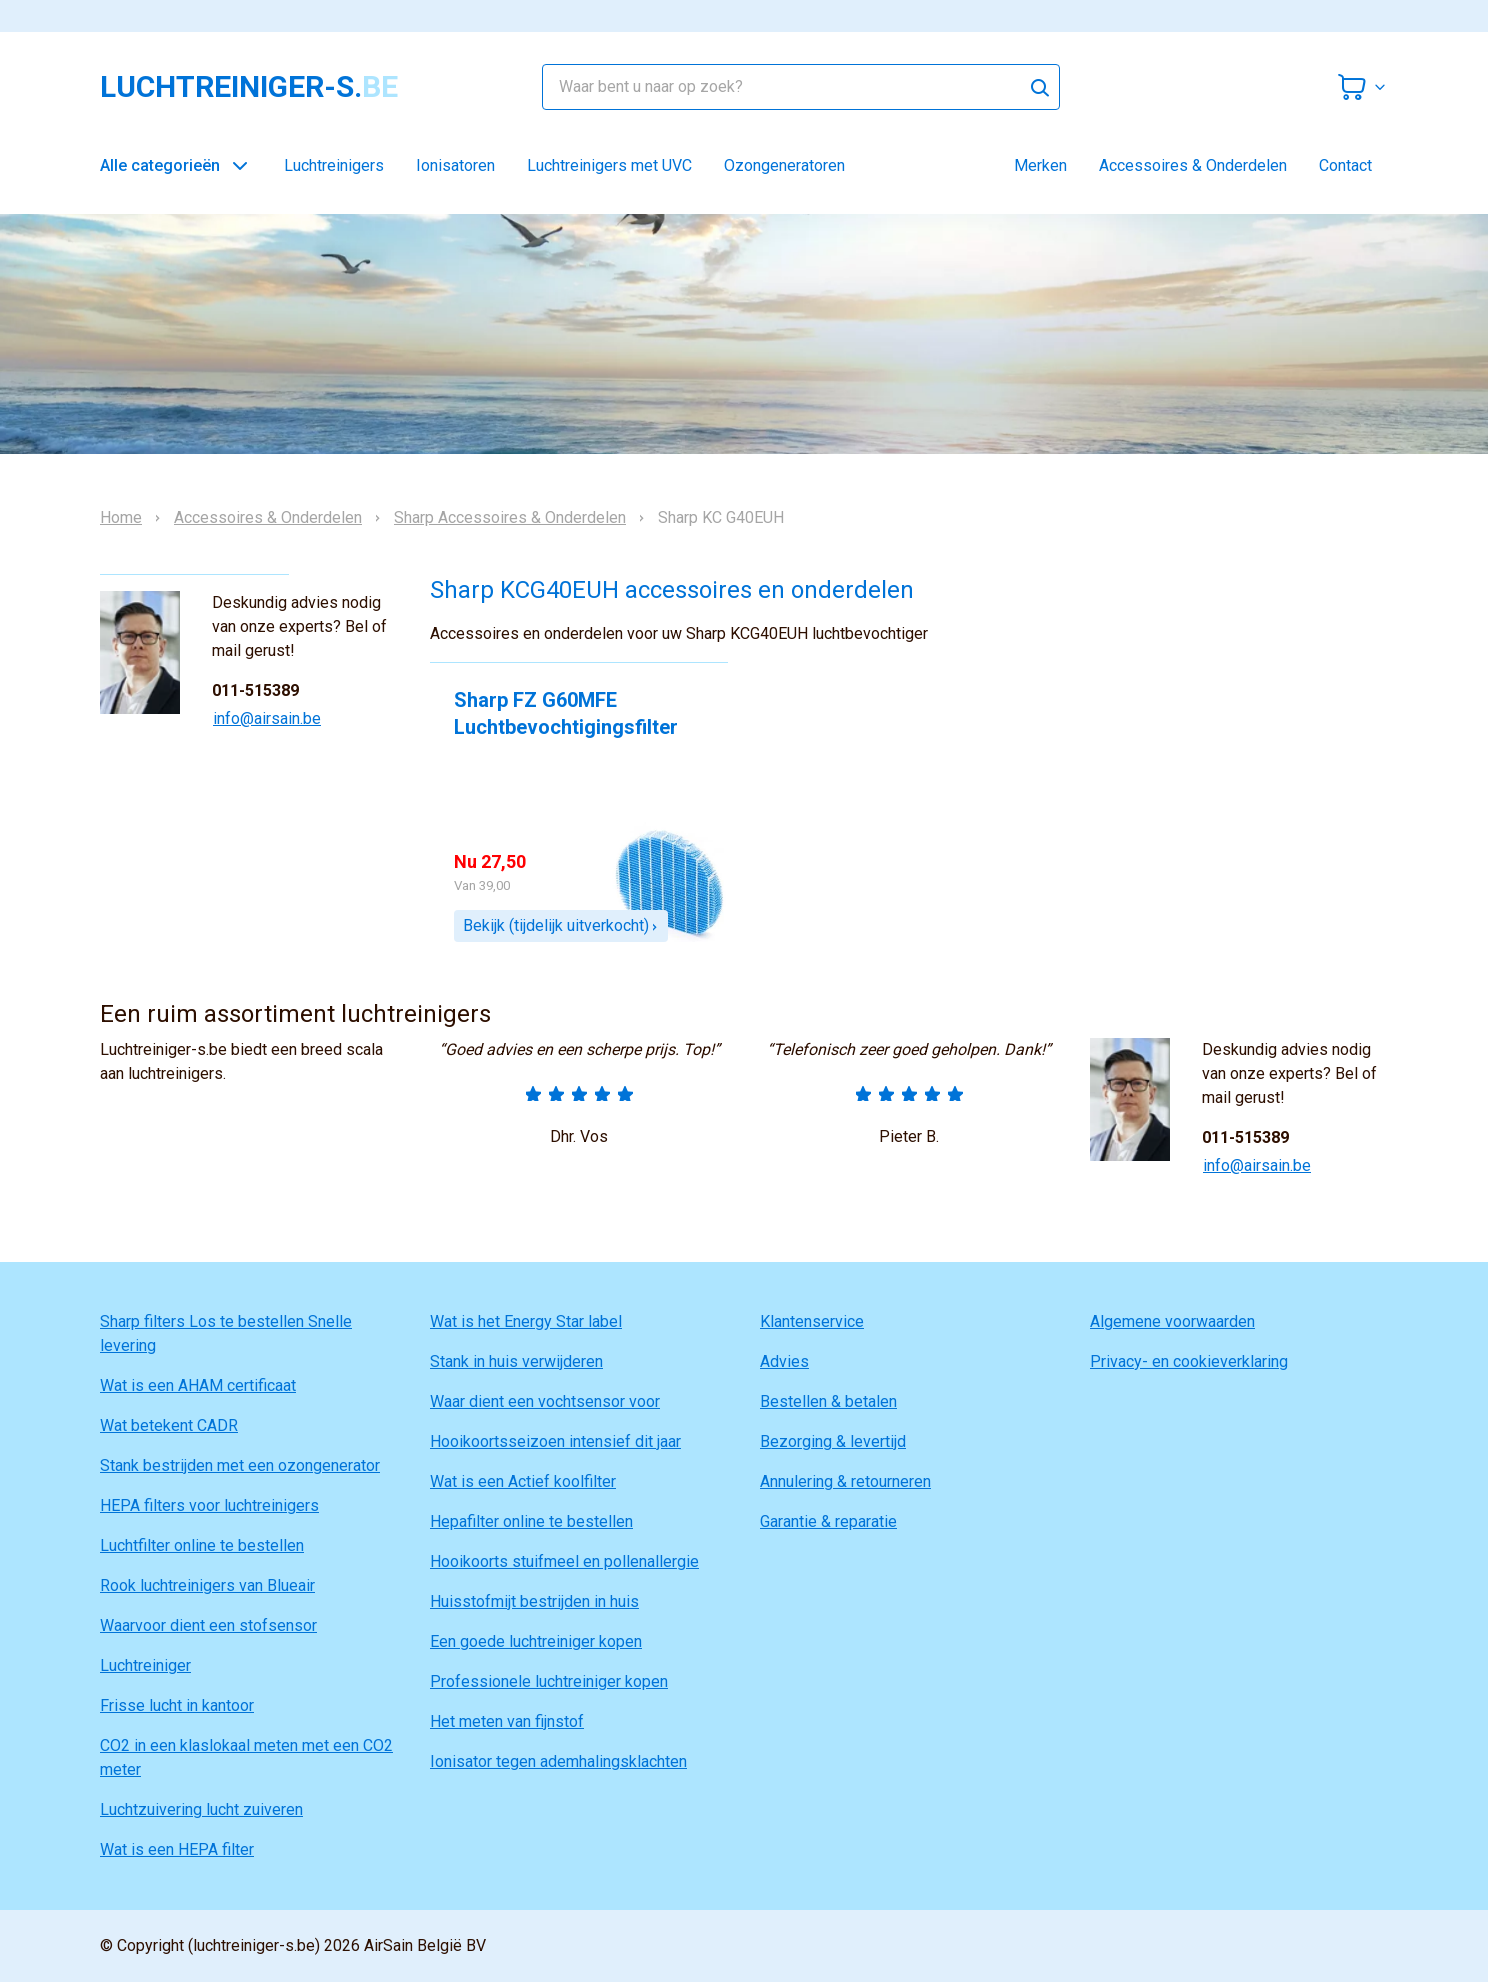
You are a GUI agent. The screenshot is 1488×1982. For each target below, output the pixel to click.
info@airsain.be (267, 718)
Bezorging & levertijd (833, 1441)
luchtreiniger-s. (249, 87)
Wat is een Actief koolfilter (523, 1481)
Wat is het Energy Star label (526, 1321)
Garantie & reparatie (828, 1521)
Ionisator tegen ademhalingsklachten (558, 1761)
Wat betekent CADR (169, 1425)
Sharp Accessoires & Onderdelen (510, 518)
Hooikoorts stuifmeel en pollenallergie (564, 1561)
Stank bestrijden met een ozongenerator (240, 1465)
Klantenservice (812, 1321)
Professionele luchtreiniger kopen (549, 1681)
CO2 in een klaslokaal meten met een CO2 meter (246, 1757)
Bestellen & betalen (828, 1401)
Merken (1040, 165)
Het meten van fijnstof (507, 1721)
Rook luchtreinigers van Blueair (207, 1585)
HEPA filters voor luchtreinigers (209, 1505)
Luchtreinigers (334, 165)
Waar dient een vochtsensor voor (545, 1401)
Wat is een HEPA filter (177, 1849)
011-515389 (255, 690)
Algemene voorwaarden (1172, 1321)
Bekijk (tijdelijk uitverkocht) (561, 925)
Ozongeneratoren (784, 165)
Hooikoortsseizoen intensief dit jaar (555, 1441)
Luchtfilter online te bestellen (202, 1545)
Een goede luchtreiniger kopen (536, 1641)
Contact (1345, 165)
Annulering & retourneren (845, 1481)
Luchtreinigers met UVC (609, 165)
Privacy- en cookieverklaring (1189, 1361)
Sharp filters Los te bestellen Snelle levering (226, 1333)
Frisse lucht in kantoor (177, 1705)
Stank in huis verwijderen (516, 1361)
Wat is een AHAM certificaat (198, 1385)
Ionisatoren (455, 165)
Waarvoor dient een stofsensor (208, 1625)
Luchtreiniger (145, 1665)
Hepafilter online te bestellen (531, 1521)
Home (121, 518)
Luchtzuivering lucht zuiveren (201, 1809)
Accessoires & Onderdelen (1193, 165)
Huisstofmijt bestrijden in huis (534, 1601)
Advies (784, 1361)
